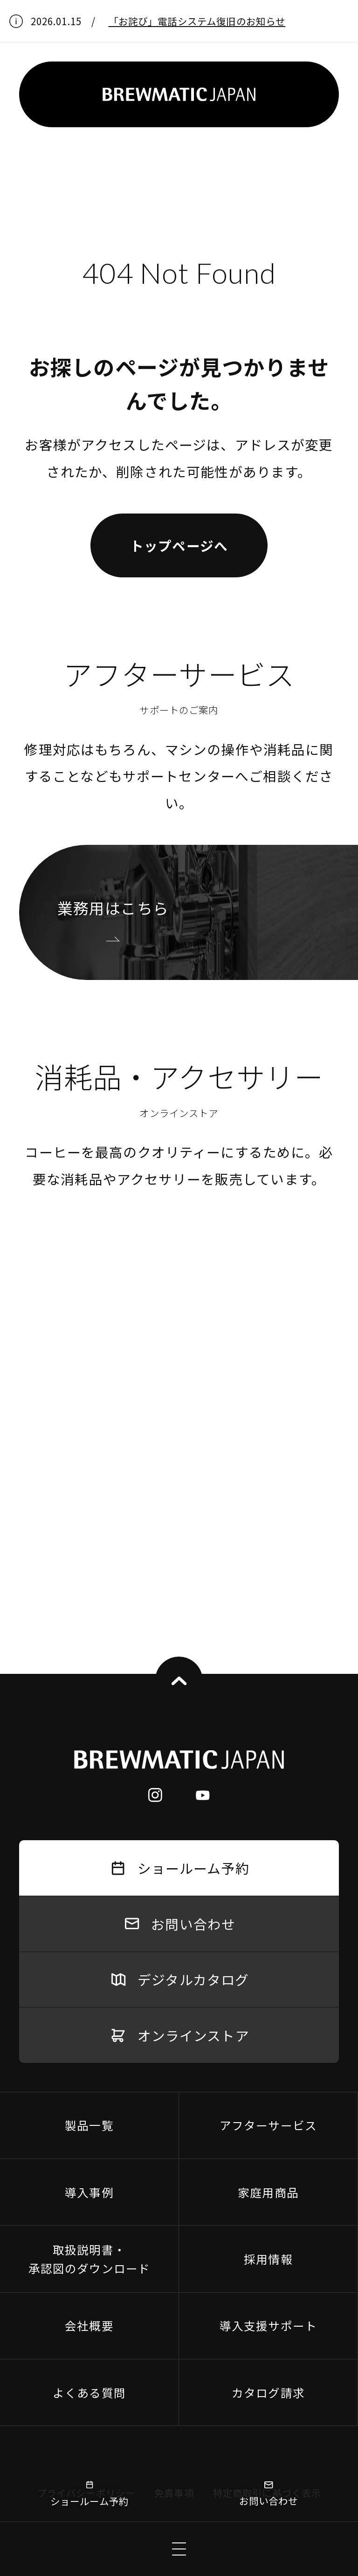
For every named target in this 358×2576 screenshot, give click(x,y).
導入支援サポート (268, 2005)
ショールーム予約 (89, 2494)
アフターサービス (268, 1805)
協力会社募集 (252, 2211)
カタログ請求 (268, 2072)
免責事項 (174, 2173)
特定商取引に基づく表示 (267, 2173)
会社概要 (89, 2005)
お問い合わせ (268, 2494)
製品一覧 (89, 1805)
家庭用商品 (268, 1871)
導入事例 (89, 1871)
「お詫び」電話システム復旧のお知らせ (197, 21)
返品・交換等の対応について (140, 2211)
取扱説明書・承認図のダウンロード (89, 1938)
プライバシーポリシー (86, 2173)
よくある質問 (89, 2072)
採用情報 (268, 1939)
